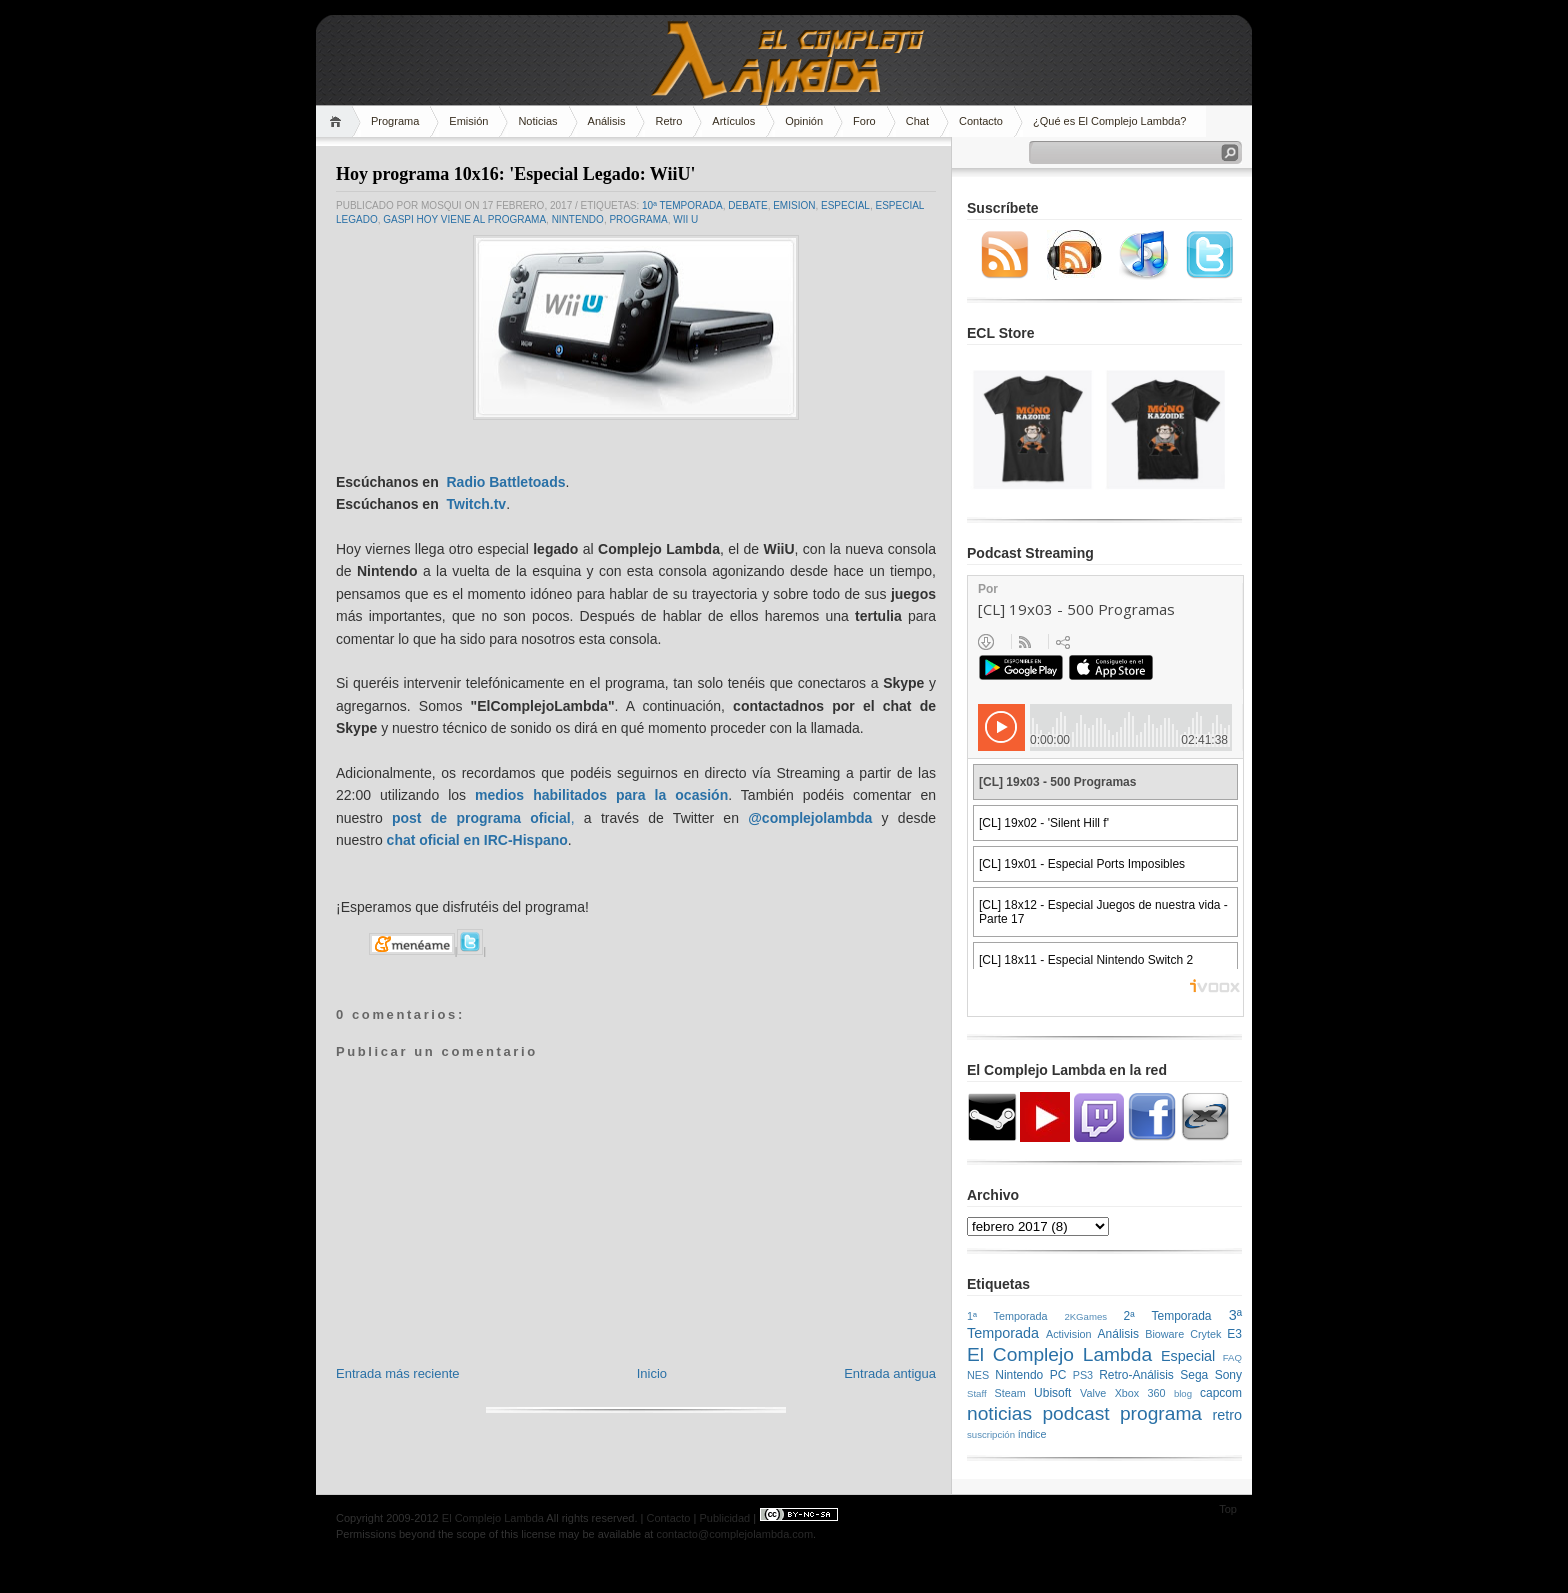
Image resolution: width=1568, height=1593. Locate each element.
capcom (1221, 1393)
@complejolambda (810, 818)
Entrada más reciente (398, 1373)
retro (1227, 1415)
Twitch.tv (476, 504)
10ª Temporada (682, 205)
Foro (864, 121)
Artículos (733, 121)
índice (1032, 1434)
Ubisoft (1052, 1393)
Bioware (1164, 1334)
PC (1058, 1375)
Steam (1010, 1393)
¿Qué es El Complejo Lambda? (1109, 121)
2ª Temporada (1167, 1316)
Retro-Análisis (1136, 1375)
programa (638, 219)
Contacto (981, 121)
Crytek (1205, 1334)
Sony (1228, 1375)
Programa (395, 121)
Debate (747, 205)
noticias (999, 1413)
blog (1183, 1393)
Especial (845, 205)
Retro (668, 121)
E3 (1234, 1334)
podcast (1075, 1413)
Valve (1093, 1393)
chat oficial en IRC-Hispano (477, 840)
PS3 (1083, 1375)
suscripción (991, 1434)
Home (338, 121)
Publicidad (724, 1518)
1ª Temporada (1007, 1316)
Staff (977, 1393)
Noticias (537, 121)
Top (1228, 1509)
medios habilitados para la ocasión (601, 795)
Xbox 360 (1140, 1393)
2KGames (1085, 1316)
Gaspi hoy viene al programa (464, 219)
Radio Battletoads (505, 482)
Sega (1194, 1375)
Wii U (685, 219)
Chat (917, 121)
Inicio (652, 1373)
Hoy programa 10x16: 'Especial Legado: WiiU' (516, 174)
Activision (1069, 1334)
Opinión (804, 121)
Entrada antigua (890, 1373)
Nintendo (578, 219)
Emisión (468, 121)
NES (978, 1375)
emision (794, 205)
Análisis (607, 121)
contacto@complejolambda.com (734, 1534)
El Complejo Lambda (1059, 1354)
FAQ (1232, 1357)
